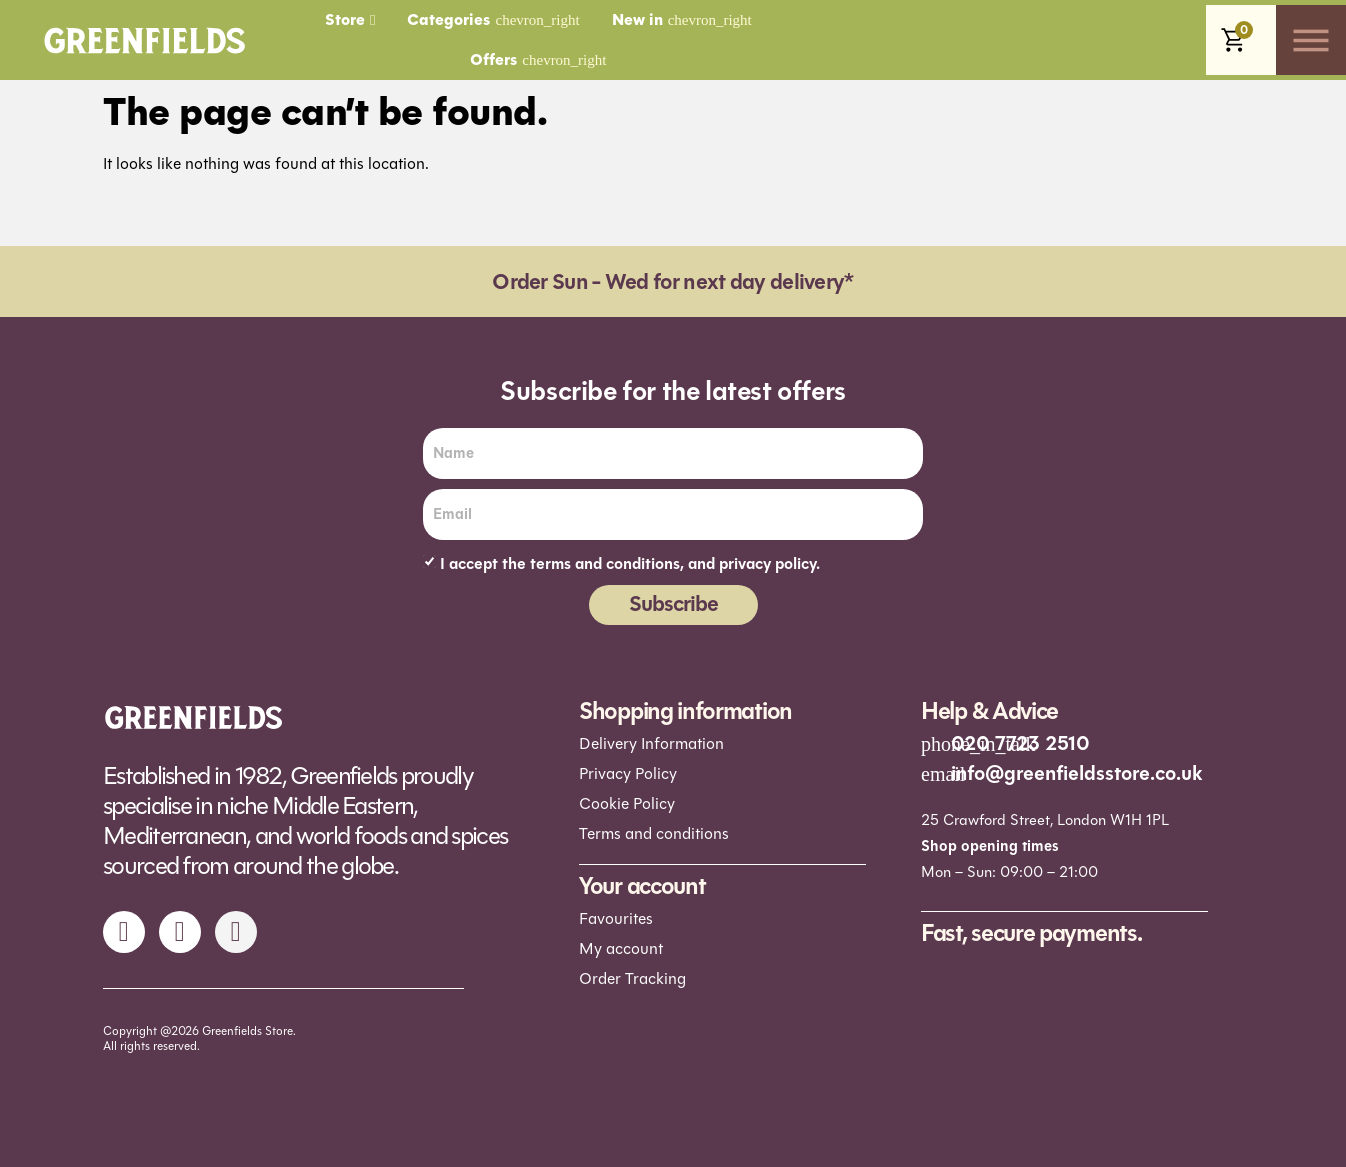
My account (621, 948)
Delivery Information (651, 743)
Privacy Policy (628, 773)
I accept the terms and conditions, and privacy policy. (630, 564)
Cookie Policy (627, 803)
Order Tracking (632, 978)
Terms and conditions (654, 833)
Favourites (616, 918)
